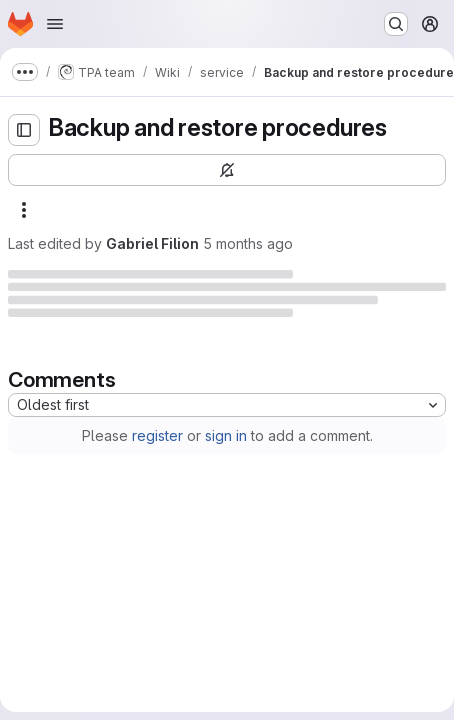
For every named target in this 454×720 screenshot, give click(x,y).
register (157, 435)
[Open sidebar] (24, 130)
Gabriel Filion (152, 243)
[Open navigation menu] (55, 24)
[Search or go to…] (396, 24)
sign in (226, 435)
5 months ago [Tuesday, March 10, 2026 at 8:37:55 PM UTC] (248, 243)
